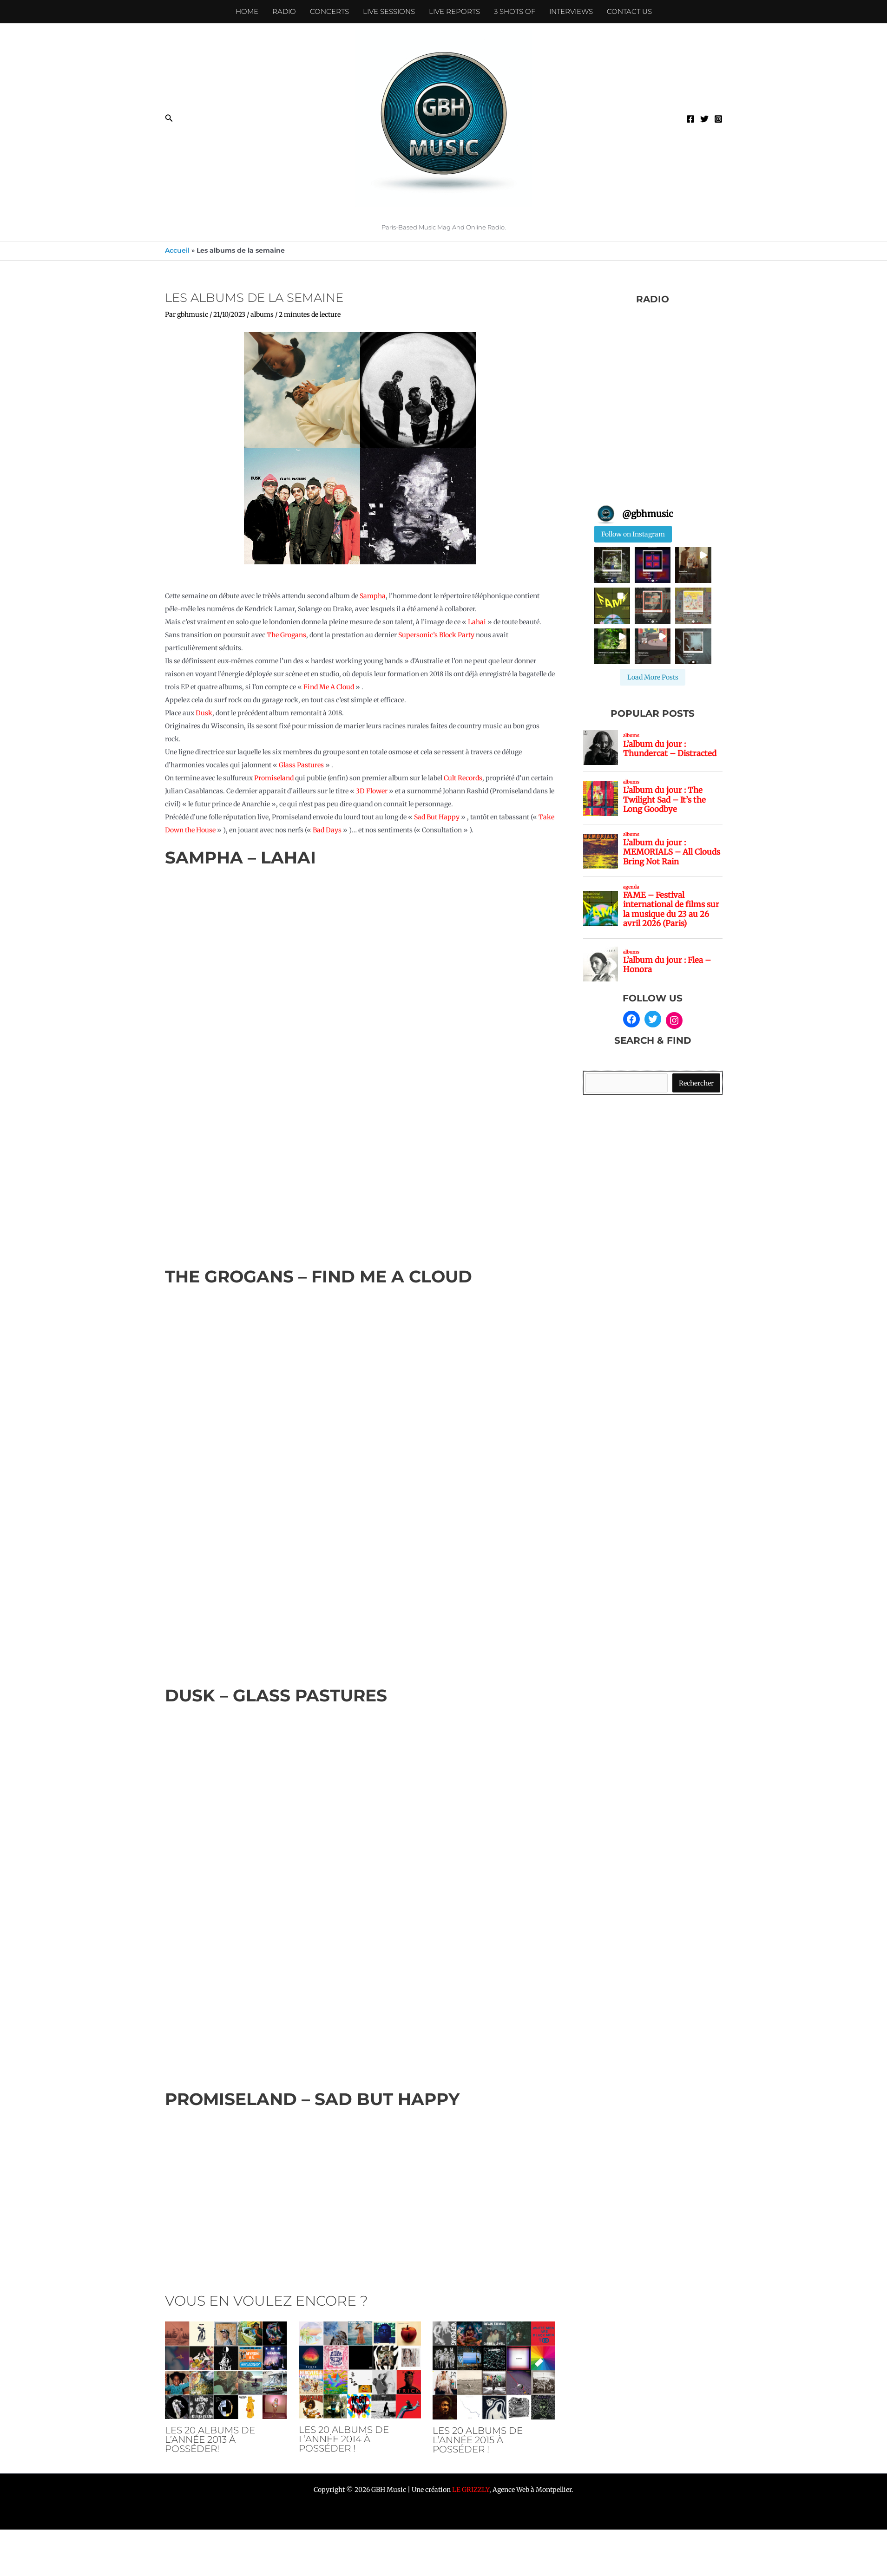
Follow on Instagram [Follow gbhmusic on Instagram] (633, 534)
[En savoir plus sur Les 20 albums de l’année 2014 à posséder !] (360, 2369)
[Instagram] (718, 119)
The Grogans (286, 635)
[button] (169, 118)
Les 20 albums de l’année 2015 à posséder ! (478, 2440)
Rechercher (696, 1083)
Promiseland (274, 778)
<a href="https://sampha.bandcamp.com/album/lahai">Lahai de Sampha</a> (360, 1060)
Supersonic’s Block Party (436, 635)
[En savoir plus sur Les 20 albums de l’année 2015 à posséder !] (494, 2370)
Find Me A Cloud (328, 687)
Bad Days (327, 830)
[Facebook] (690, 119)
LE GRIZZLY (470, 2489)
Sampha (373, 596)
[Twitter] (704, 119)
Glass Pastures (301, 765)
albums (262, 314)
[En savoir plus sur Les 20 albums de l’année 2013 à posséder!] (226, 2370)
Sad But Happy (437, 817)
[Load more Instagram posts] (652, 677)
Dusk (204, 713)
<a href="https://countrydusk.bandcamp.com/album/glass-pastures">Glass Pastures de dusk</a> (360, 1891)
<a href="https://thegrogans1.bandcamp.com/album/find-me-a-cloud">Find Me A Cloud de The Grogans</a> (360, 1479)
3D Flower (372, 791)
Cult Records (463, 778)
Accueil (177, 250)
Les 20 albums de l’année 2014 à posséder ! (344, 2439)
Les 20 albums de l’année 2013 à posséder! (210, 2439)
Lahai (477, 622)
